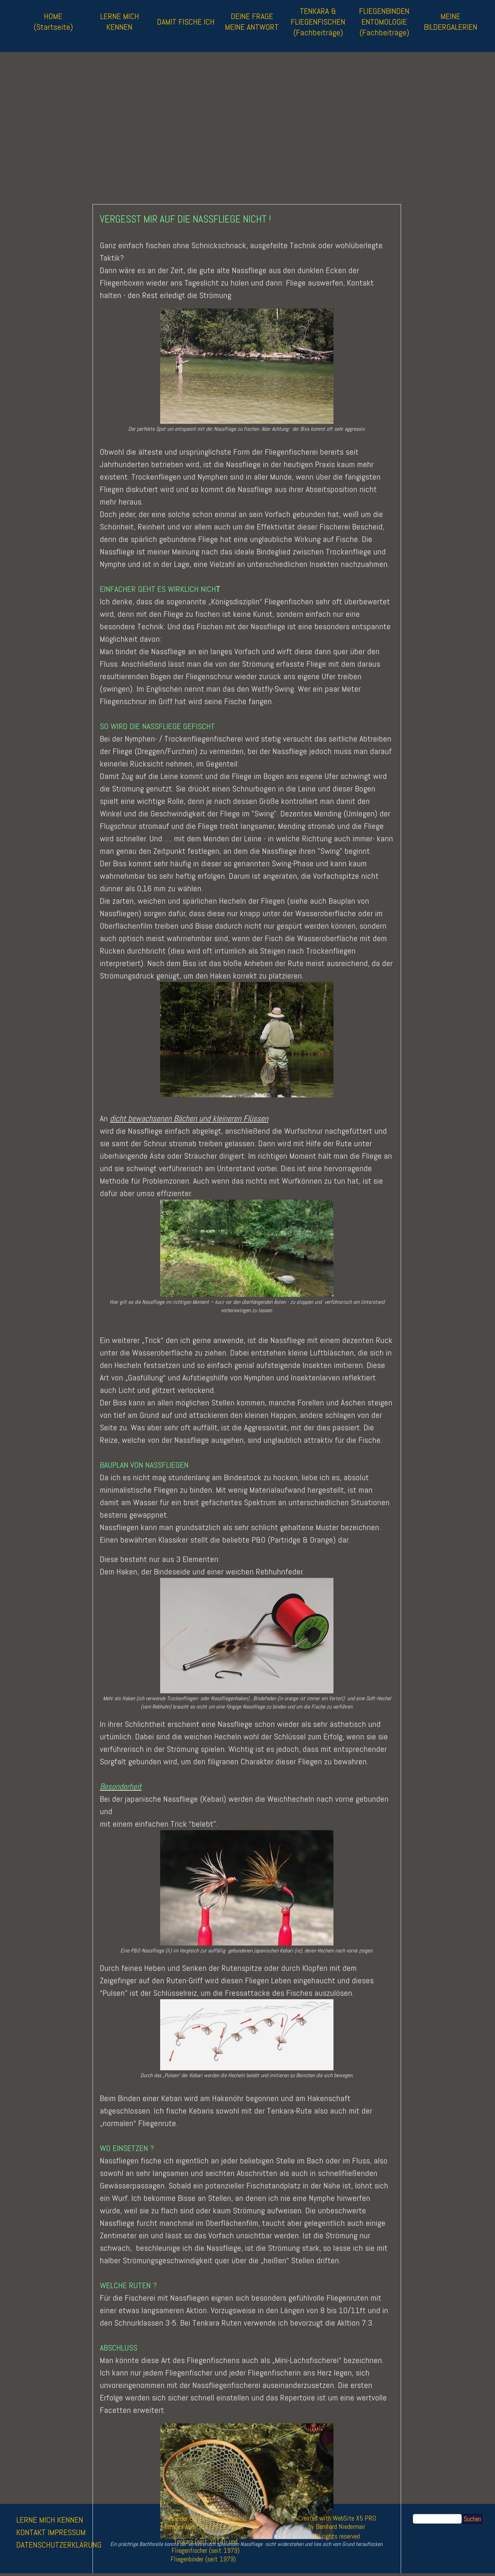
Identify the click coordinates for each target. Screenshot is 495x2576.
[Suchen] (437, 2519)
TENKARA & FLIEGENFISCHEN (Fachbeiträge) (318, 22)
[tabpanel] (72, 2539)
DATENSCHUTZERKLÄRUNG (59, 2544)
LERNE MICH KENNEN (119, 21)
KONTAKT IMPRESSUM (51, 2532)
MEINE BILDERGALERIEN (450, 21)
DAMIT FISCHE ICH (186, 21)
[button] (246, 2299)
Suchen (472, 2518)
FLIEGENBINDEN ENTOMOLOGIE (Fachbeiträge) (384, 22)
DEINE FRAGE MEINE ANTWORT (252, 21)
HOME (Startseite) (53, 21)
